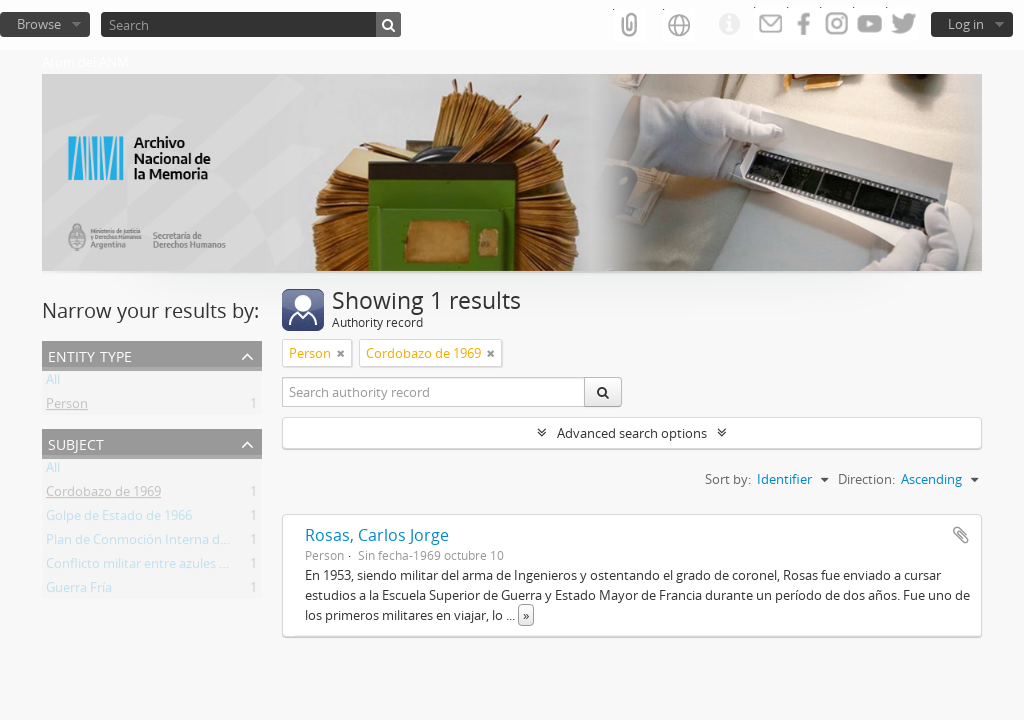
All (53, 383)
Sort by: (728, 479)
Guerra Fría (79, 591)
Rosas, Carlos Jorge (377, 535)
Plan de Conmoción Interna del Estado (160, 543)
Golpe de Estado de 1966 (119, 519)
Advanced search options (632, 433)
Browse (39, 24)
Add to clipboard (961, 535)
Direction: (866, 479)
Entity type (90, 354)
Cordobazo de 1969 (103, 495)
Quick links (729, 25)
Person (67, 407)
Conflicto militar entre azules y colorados (167, 567)
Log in (966, 24)
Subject (76, 442)
